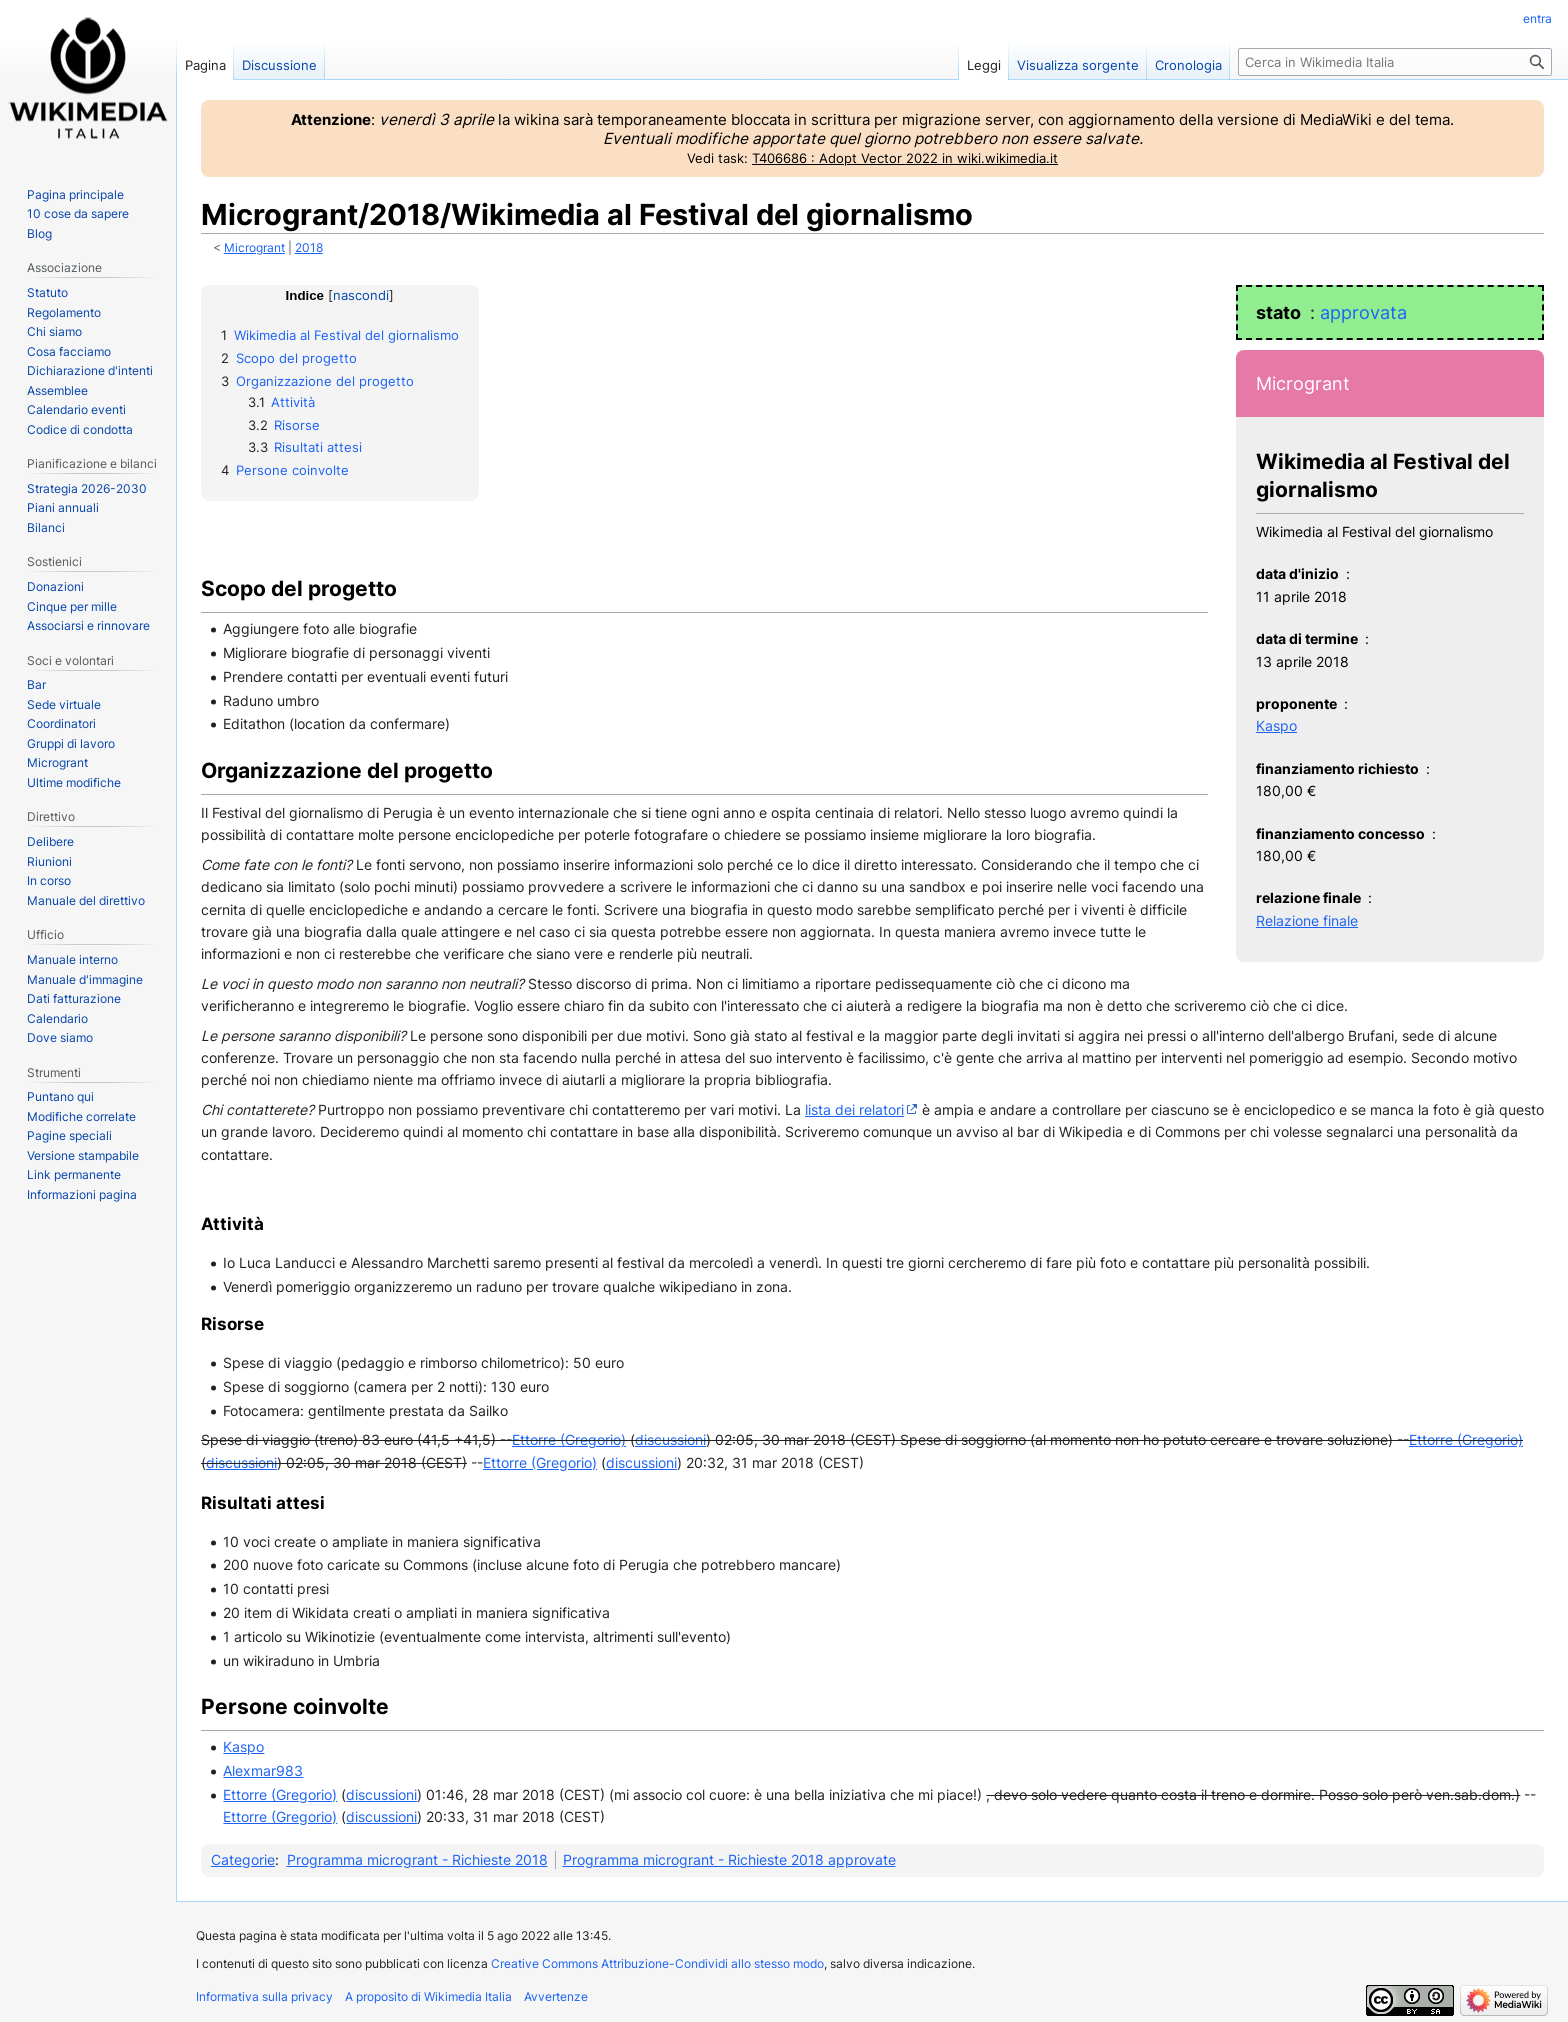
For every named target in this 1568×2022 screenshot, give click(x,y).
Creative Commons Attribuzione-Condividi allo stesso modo (657, 1963)
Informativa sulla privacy (264, 1996)
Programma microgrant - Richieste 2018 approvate (729, 1859)
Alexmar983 (263, 1770)
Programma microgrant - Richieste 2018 (417, 1859)
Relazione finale (1307, 920)
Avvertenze (556, 1996)
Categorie (243, 1859)
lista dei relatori (854, 1109)
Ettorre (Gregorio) (569, 1439)
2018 (309, 248)
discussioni (670, 1439)
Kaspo (1276, 725)
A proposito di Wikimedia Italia (428, 1996)
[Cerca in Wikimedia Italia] (1395, 62)
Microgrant (254, 248)
